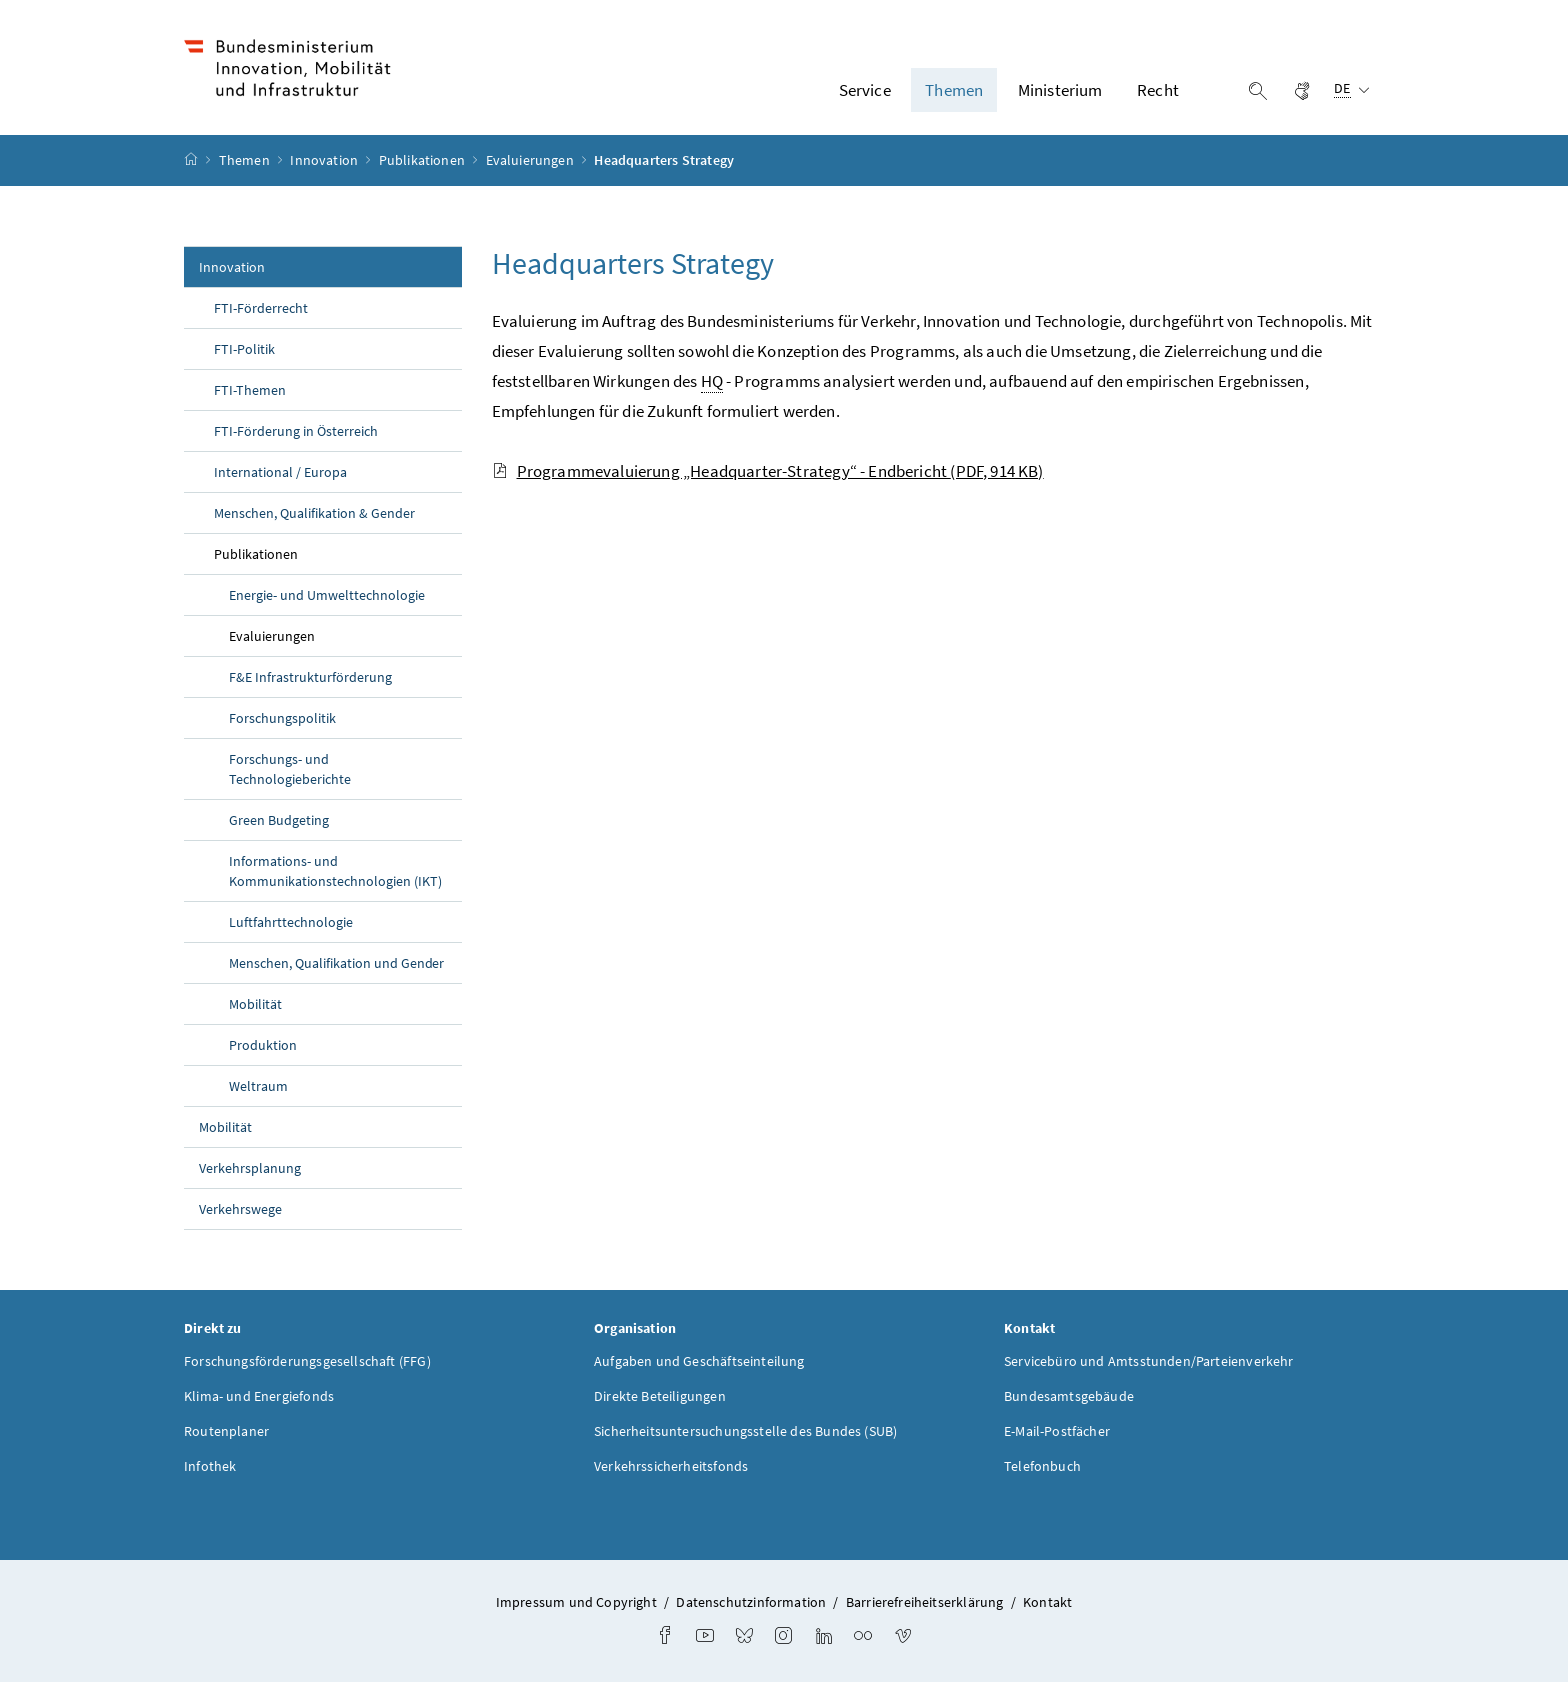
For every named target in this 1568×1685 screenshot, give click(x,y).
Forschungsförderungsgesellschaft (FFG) (307, 1364)
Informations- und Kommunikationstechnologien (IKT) (335, 873)
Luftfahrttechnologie (291, 924)
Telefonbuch (1042, 1469)
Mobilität (255, 1006)
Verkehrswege (240, 1211)
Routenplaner (226, 1434)
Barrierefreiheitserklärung (925, 1605)
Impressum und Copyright (576, 1605)
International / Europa (280, 474)
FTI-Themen (250, 392)
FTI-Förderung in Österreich (296, 433)
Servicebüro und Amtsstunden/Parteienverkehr (1149, 1364)
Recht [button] (1158, 91)
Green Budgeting (279, 822)
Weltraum (258, 1088)
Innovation (325, 163)
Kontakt (1047, 1605)
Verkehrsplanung (250, 1170)
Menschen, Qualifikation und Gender (336, 965)
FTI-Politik (244, 351)
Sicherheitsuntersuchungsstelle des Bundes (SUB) (745, 1434)
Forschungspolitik (282, 720)
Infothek (210, 1469)
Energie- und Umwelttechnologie (327, 597)
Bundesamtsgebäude (1069, 1399)
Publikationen (423, 163)
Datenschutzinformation (751, 1605)
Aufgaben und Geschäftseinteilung (699, 1364)
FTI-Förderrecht (261, 310)
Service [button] (865, 91)
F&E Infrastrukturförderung (310, 679)
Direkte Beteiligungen (660, 1399)
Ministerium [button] (1060, 91)
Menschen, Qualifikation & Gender (314, 515)
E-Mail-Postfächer (1057, 1434)
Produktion (263, 1047)
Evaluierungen (531, 163)
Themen (246, 163)
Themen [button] (954, 91)
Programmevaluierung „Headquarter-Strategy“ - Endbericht (768, 473)
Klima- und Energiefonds (259, 1399)
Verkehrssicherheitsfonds (671, 1469)
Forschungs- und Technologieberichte (290, 771)
